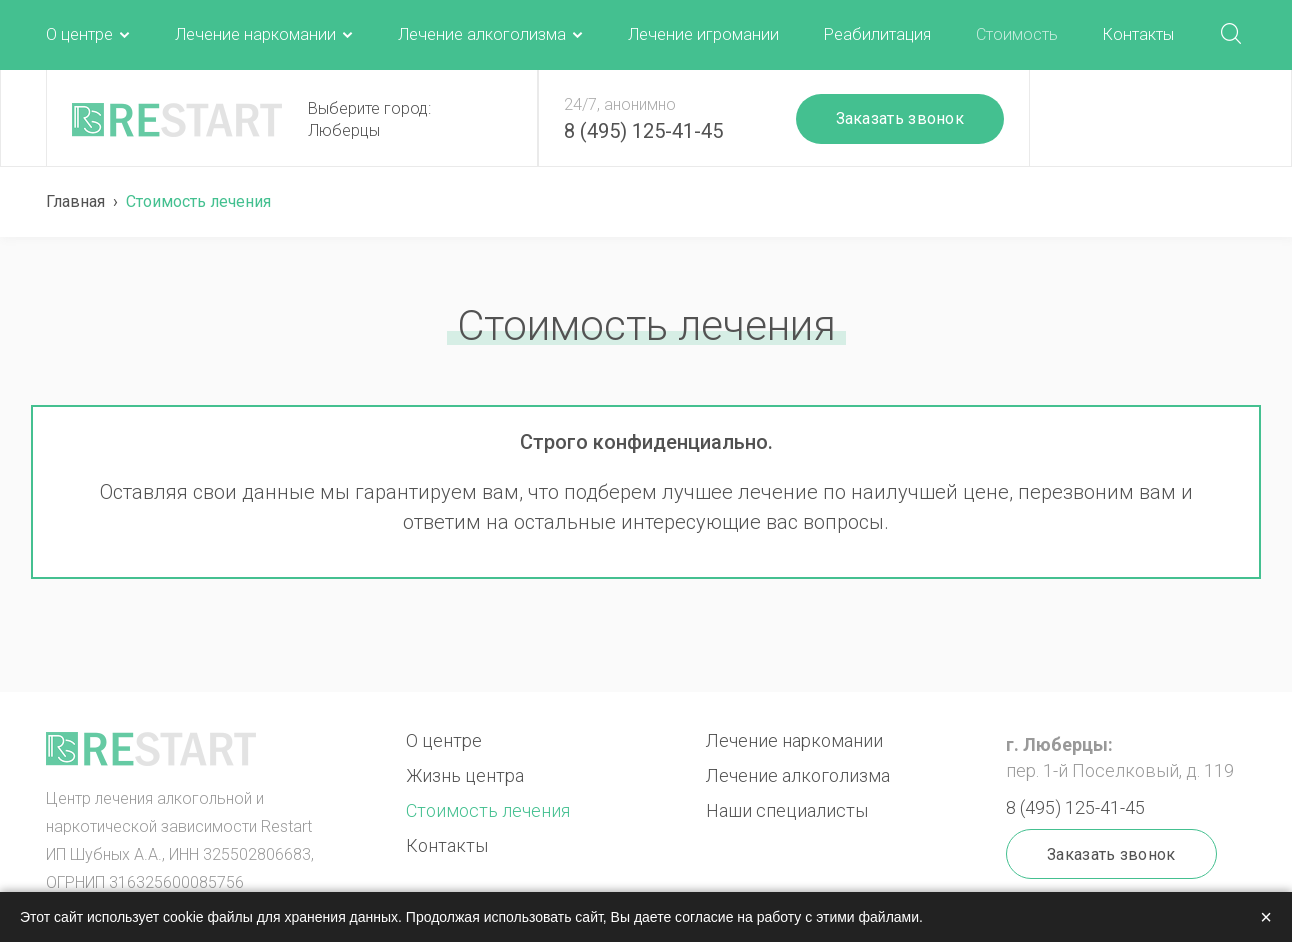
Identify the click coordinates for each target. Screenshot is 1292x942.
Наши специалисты (787, 810)
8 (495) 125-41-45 (643, 131)
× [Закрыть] (1266, 917)
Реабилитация (877, 34)
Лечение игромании (703, 34)
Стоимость (1017, 34)
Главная (75, 201)
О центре (79, 34)
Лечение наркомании (255, 34)
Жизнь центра (465, 775)
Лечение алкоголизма (482, 34)
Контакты (1138, 34)
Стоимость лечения (488, 810)
